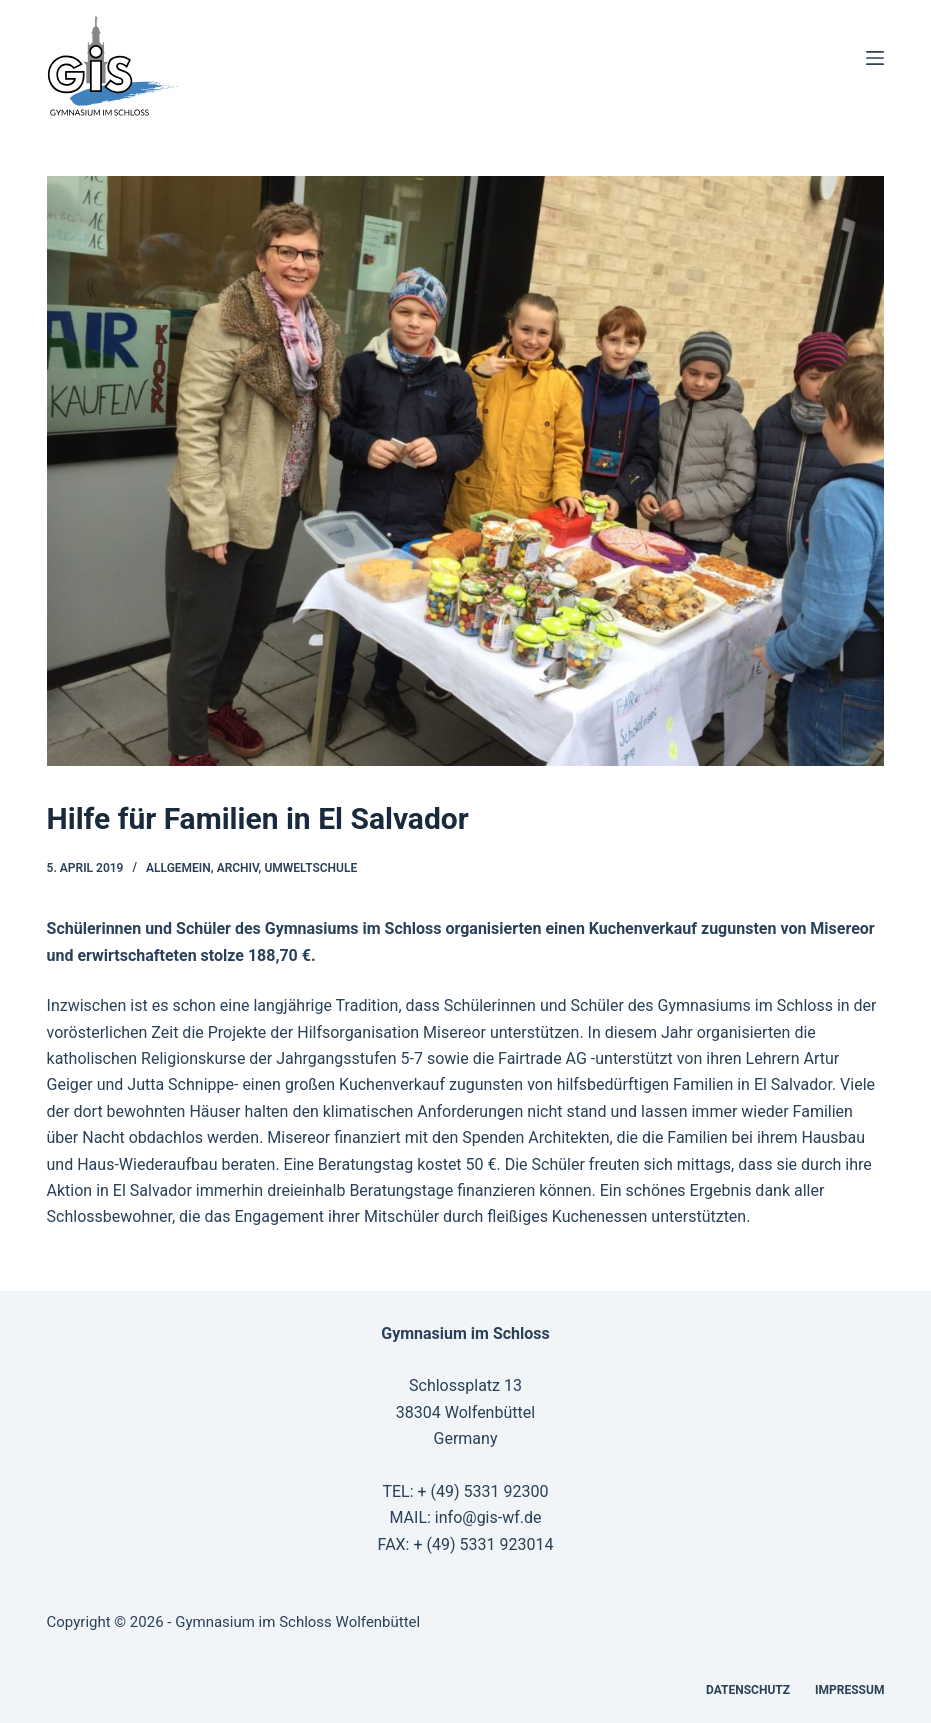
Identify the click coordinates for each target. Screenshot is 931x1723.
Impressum (849, 1690)
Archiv (238, 868)
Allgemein (178, 868)
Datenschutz (748, 1690)
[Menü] (875, 58)
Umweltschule (310, 868)
